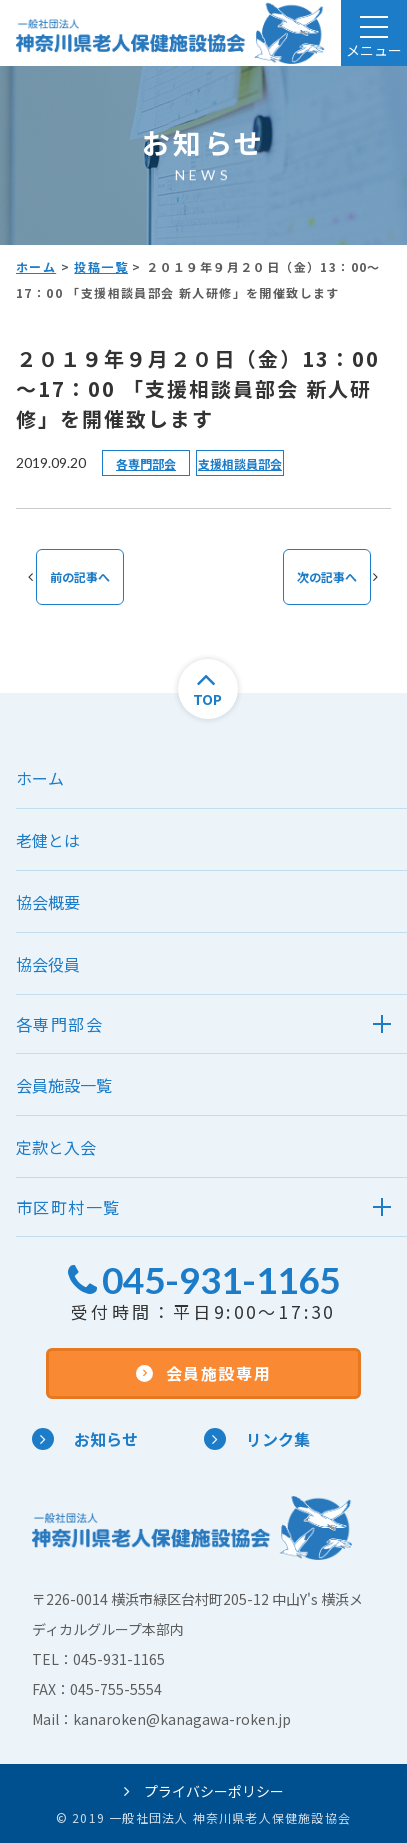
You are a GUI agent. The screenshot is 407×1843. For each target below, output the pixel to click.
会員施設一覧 (64, 1085)
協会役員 (48, 964)
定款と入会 (56, 1147)
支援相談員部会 (240, 463)
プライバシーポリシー (204, 1791)
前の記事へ (80, 576)
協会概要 (48, 902)
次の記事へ (327, 576)
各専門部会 (146, 463)
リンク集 (257, 1439)
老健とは (48, 840)
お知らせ (85, 1439)
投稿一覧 (101, 266)
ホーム (36, 266)
